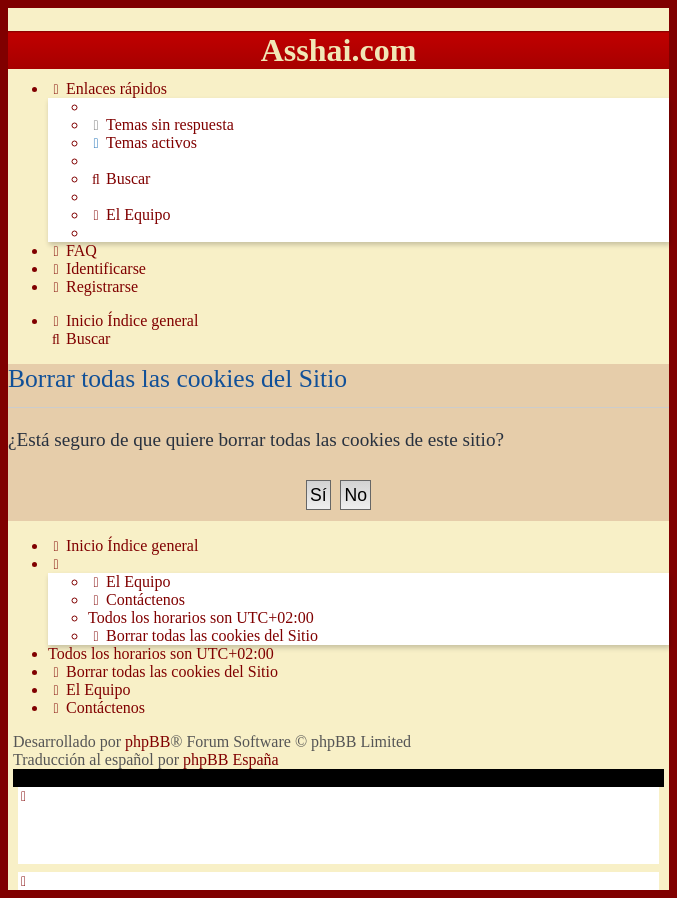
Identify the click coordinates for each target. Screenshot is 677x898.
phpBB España (231, 759)
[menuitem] (161, 125)
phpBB (147, 741)
